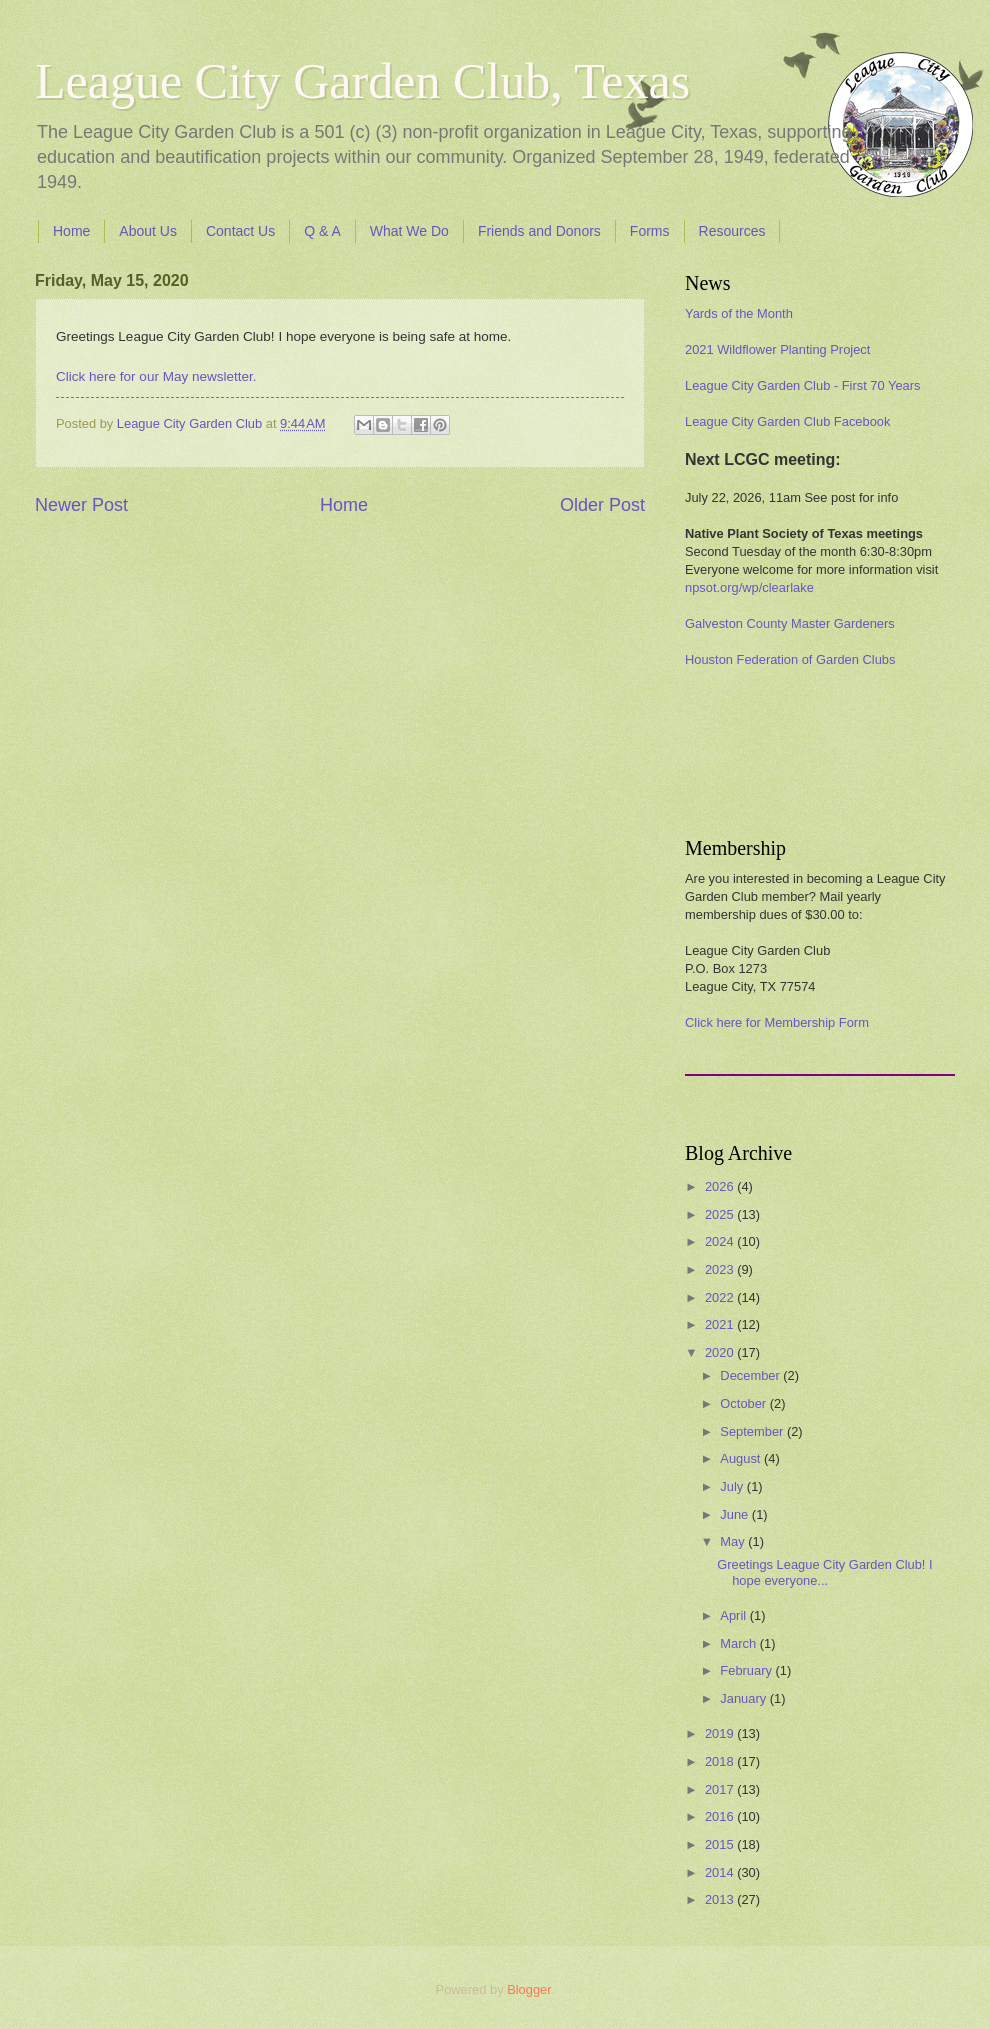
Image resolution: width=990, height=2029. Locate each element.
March (739, 1643)
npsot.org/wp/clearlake (749, 587)
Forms (650, 231)
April (734, 1615)
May (734, 1541)
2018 (721, 1761)
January (744, 1698)
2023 (721, 1269)
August (742, 1458)
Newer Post (81, 505)
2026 (721, 1186)
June (736, 1514)
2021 (721, 1324)
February (747, 1670)
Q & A (322, 231)
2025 (721, 1214)
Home (71, 231)
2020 (721, 1352)
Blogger (529, 1989)
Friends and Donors (539, 231)
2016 (721, 1816)
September (753, 1431)
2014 (721, 1872)
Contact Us (240, 231)
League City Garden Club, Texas (362, 81)
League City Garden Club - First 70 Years (802, 385)
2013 (721, 1899)
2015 (721, 1844)
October (744, 1403)
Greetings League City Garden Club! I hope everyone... (824, 1572)
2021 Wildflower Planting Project (777, 349)
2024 (721, 1241)
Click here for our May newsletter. (156, 376)
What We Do (409, 231)
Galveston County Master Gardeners (790, 623)
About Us (148, 231)
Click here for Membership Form (777, 1022)
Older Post (602, 505)
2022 (721, 1297)
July (733, 1486)
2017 (721, 1789)
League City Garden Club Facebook (787, 421)
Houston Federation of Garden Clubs (790, 659)
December (751, 1375)
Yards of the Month (739, 313)
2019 (721, 1733)
